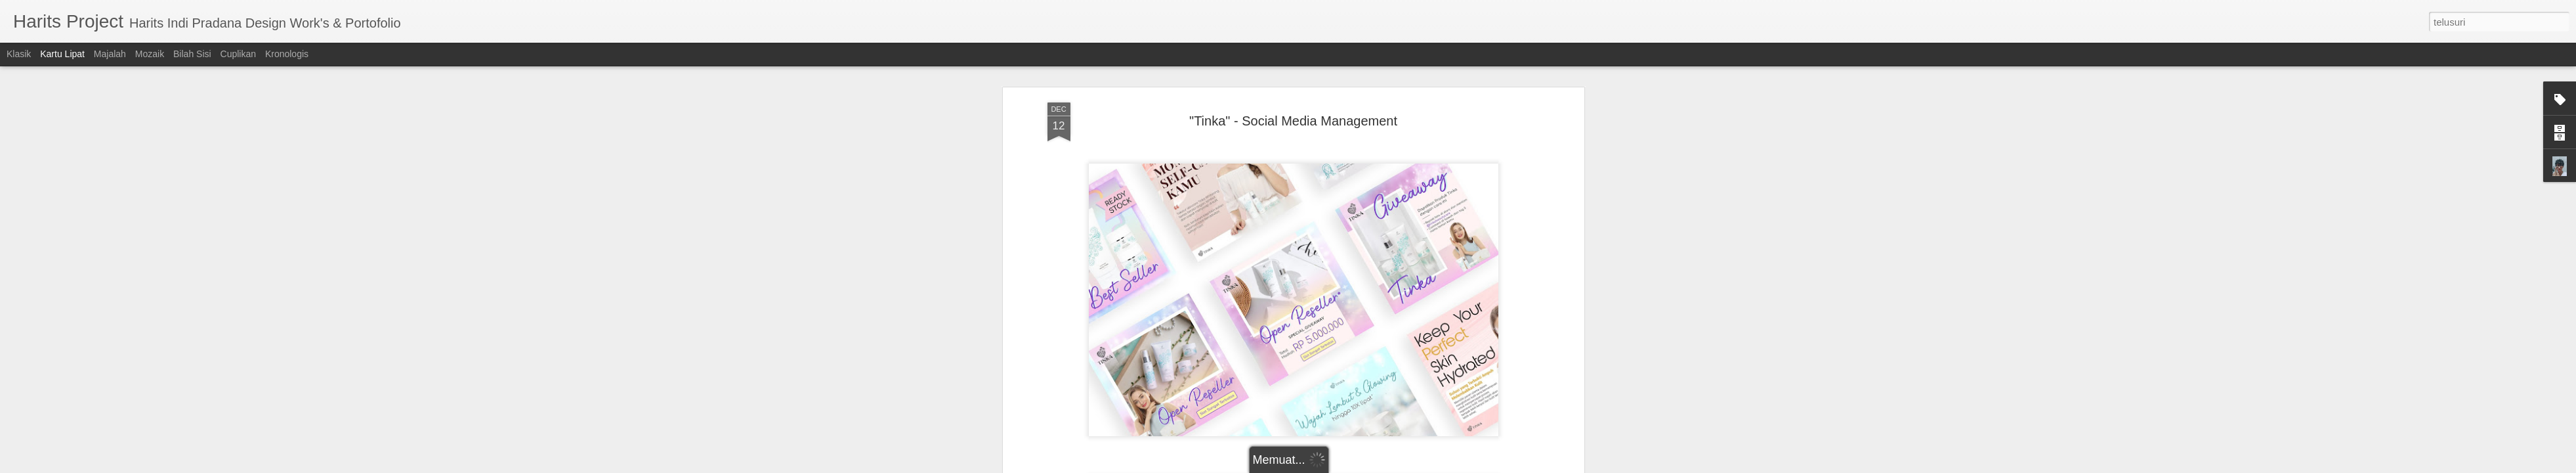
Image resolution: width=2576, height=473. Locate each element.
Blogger (1359, 466)
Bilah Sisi (192, 54)
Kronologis (286, 54)
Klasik (19, 54)
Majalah (110, 54)
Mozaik (149, 54)
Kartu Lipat (62, 54)
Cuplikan (238, 54)
